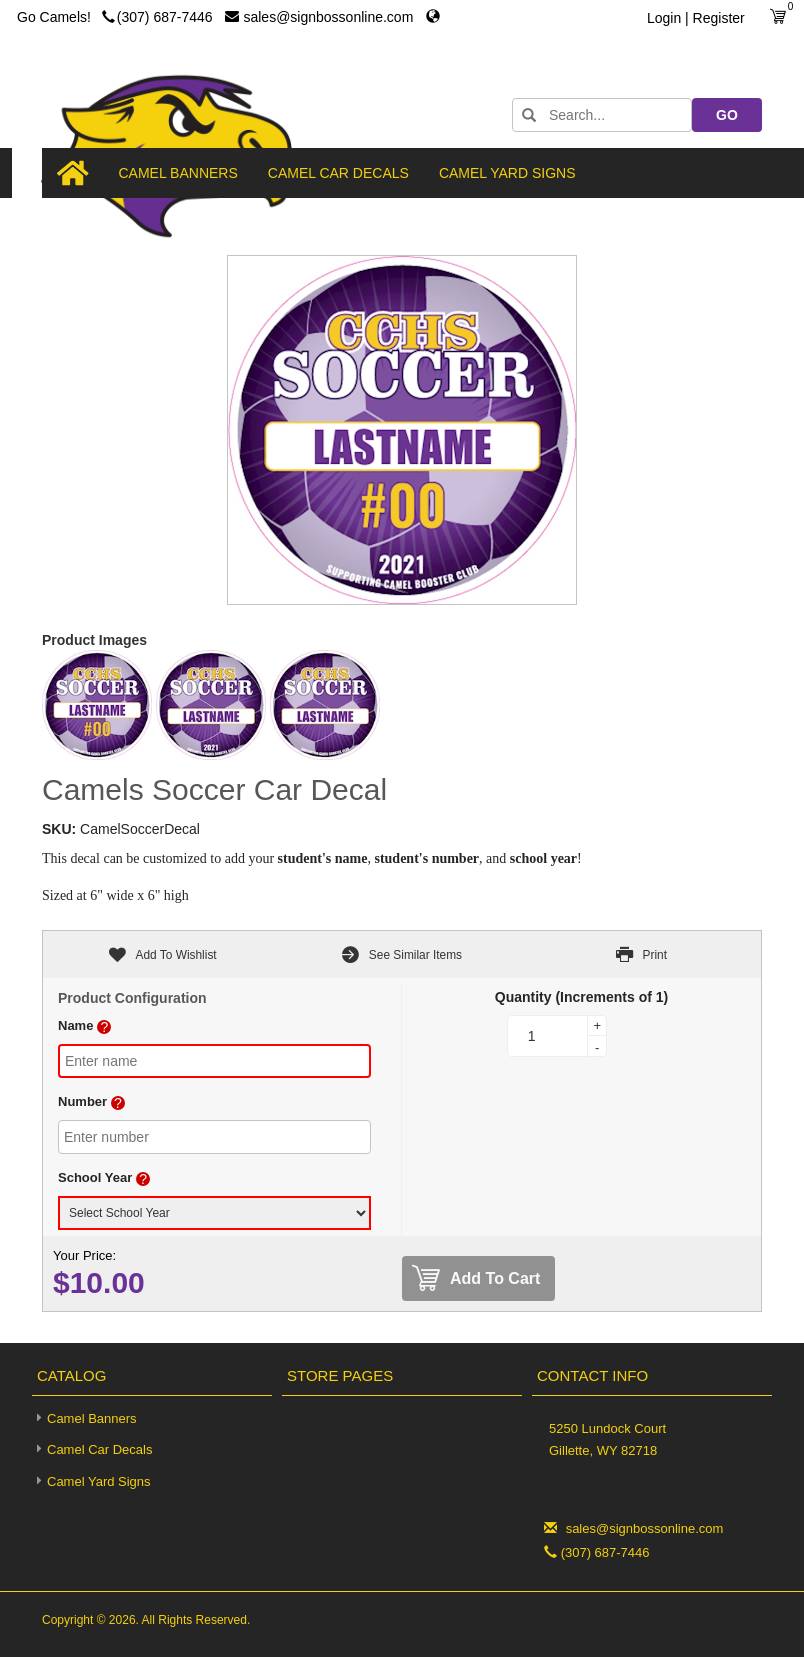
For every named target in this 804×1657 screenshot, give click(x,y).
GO (727, 115)
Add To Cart (476, 1278)
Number (82, 1101)
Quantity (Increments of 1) (581, 997)
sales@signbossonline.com (321, 17)
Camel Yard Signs (507, 173)
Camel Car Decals (338, 173)
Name (75, 1025)
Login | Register (696, 18)
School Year (95, 1177)
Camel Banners (178, 173)
